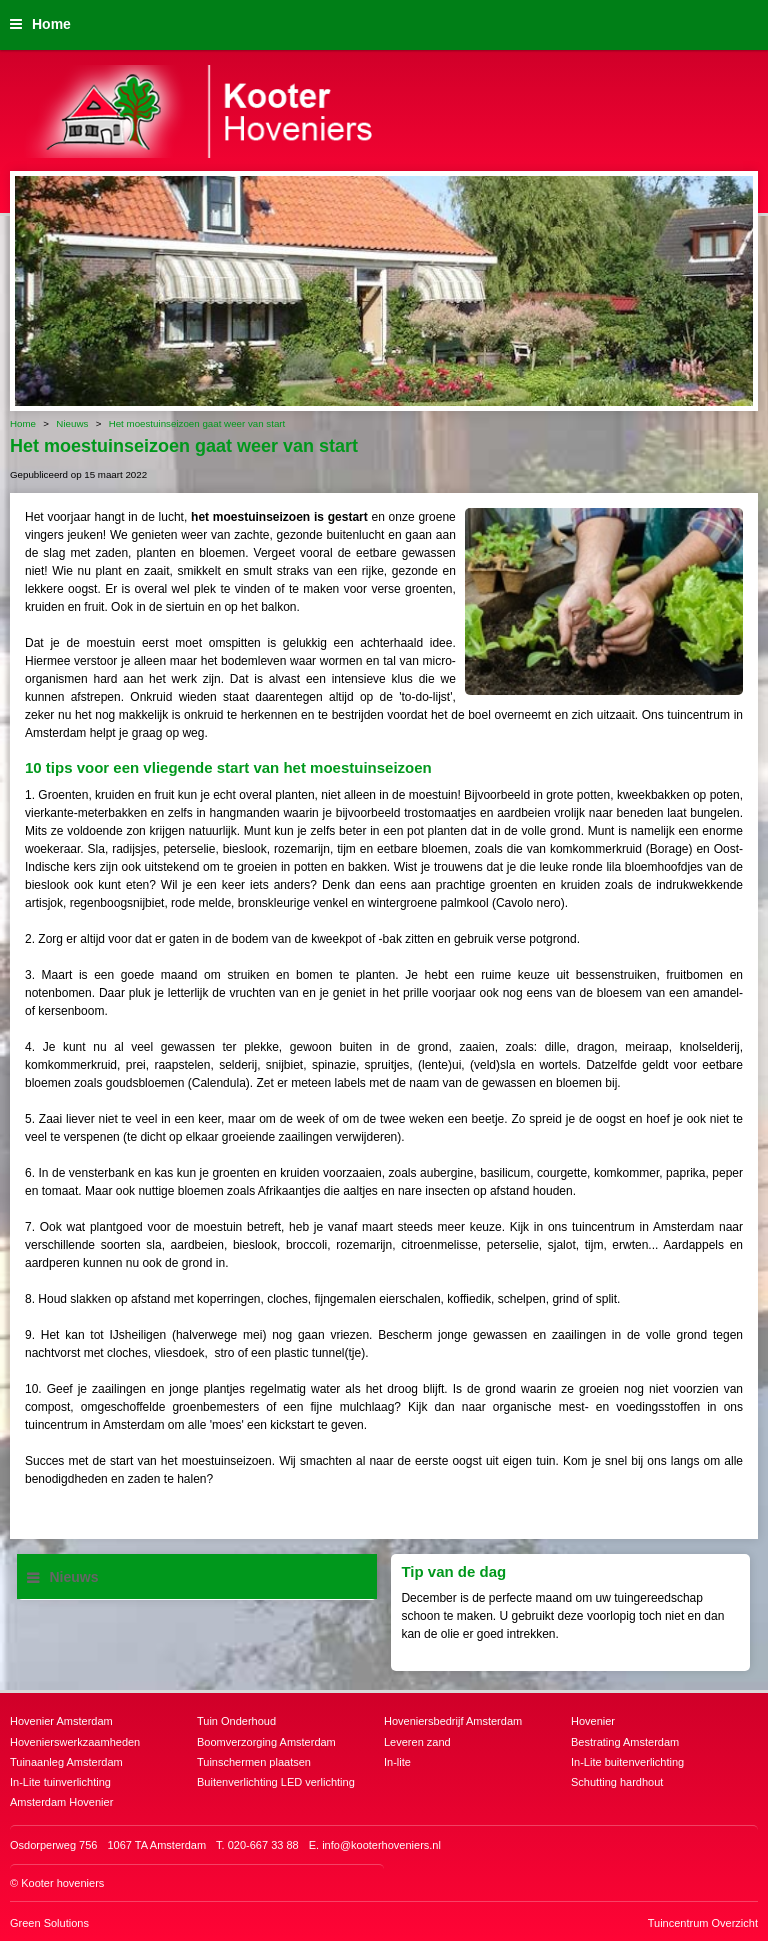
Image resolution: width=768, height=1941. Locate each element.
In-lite (397, 1762)
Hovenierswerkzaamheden (75, 1742)
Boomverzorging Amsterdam (266, 1742)
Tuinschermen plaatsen (254, 1762)
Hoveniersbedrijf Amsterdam (453, 1721)
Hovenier (593, 1721)
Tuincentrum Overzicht (703, 1923)
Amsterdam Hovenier (61, 1802)
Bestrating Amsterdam (625, 1742)
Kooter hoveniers (62, 1883)
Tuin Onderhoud (236, 1721)
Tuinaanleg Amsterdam (66, 1762)
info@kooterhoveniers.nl (381, 1845)
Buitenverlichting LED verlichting (276, 1782)
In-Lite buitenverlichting (627, 1762)
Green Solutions (49, 1923)
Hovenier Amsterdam (61, 1721)
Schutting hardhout (617, 1782)
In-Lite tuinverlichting (60, 1782)
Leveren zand (417, 1742)
